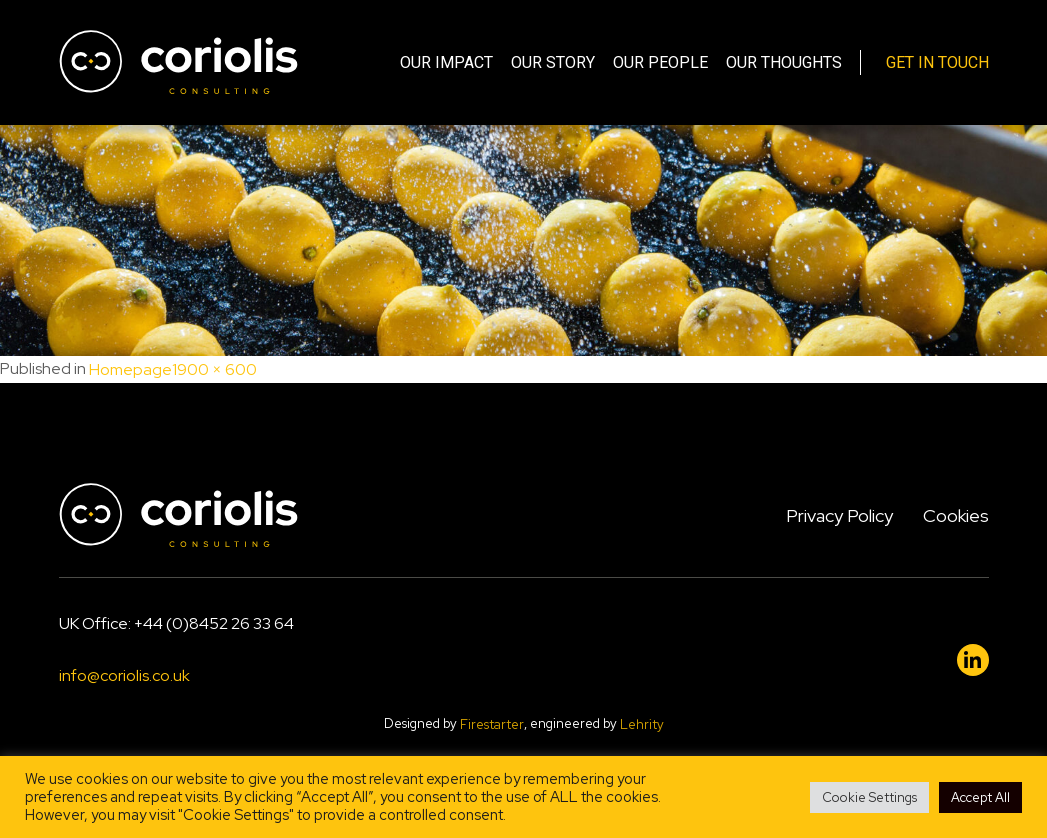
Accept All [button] (980, 797)
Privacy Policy (839, 515)
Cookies (956, 515)
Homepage (130, 370)
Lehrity (642, 725)
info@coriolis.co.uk (124, 675)
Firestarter (492, 725)
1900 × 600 (214, 370)
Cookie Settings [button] (869, 797)
